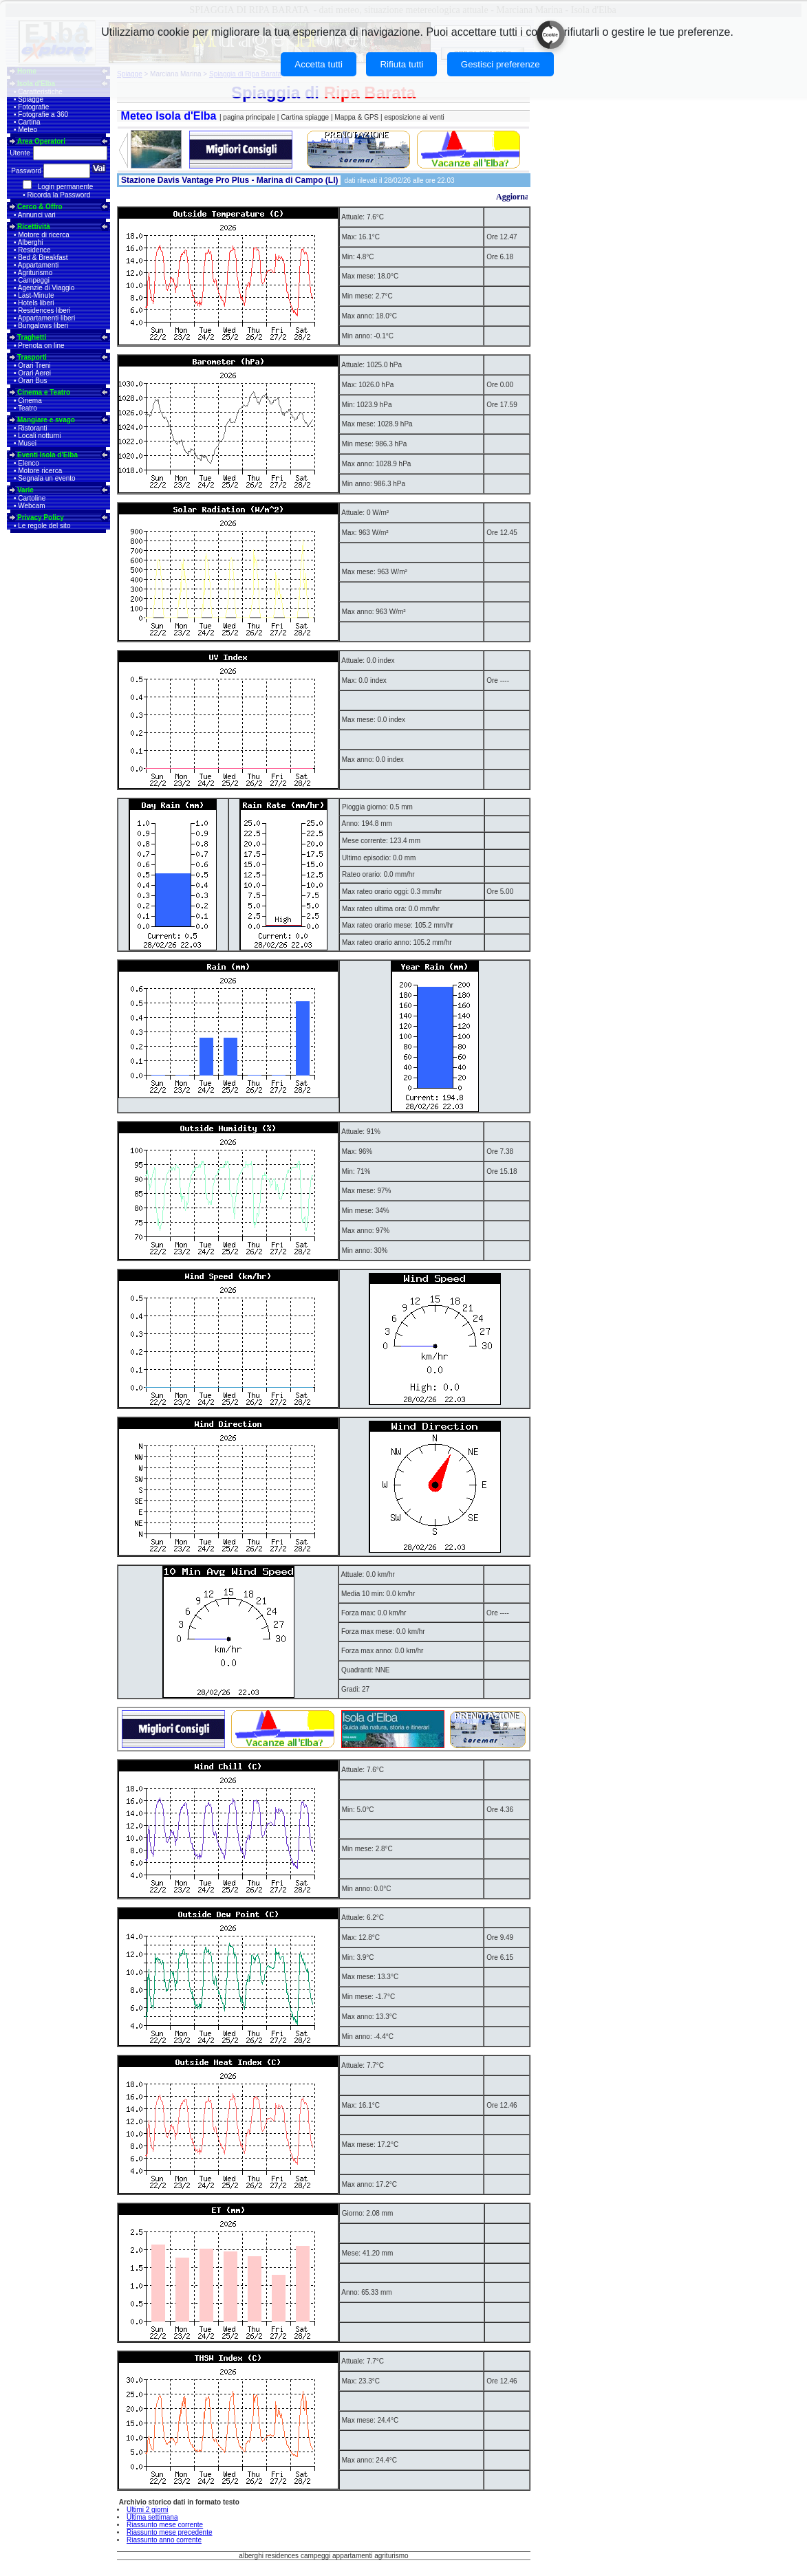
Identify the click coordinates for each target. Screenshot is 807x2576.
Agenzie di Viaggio (46, 288)
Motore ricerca (40, 470)
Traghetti (31, 337)
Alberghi (30, 242)
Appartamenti (38, 265)
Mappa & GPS (356, 117)
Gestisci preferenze (500, 64)
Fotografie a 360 (43, 114)
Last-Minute (36, 295)
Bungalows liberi (43, 325)
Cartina (29, 122)
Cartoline (31, 498)
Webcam (31, 506)
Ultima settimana (152, 2517)
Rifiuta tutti (401, 64)
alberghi (251, 2555)
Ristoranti (32, 428)
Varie (25, 490)
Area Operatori (41, 141)
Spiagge (30, 99)
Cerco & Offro (40, 206)
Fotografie (33, 107)
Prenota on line (41, 345)
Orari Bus (32, 380)
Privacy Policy (40, 517)
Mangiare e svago (46, 420)
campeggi (315, 2555)
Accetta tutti (318, 64)
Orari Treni (34, 365)
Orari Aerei (34, 373)
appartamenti (352, 2555)
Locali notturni (39, 435)
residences (282, 2555)
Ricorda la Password (59, 195)
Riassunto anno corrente (164, 2540)
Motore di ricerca (43, 235)
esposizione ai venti (414, 117)
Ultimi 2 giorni (148, 2509)
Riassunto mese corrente (165, 2525)
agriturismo (391, 2555)
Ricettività (33, 226)
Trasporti (32, 357)
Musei (27, 443)
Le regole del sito (44, 526)
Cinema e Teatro (43, 392)
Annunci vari (37, 215)
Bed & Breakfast (42, 257)
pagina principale (249, 117)
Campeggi (34, 280)
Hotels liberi (36, 303)
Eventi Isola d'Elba (47, 455)
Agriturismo (35, 272)
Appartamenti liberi (46, 318)
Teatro (27, 408)
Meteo (27, 129)
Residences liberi (44, 310)
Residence (34, 250)
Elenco (28, 463)
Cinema (29, 400)
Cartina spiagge (306, 117)
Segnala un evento (46, 478)
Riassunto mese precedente (170, 2532)
